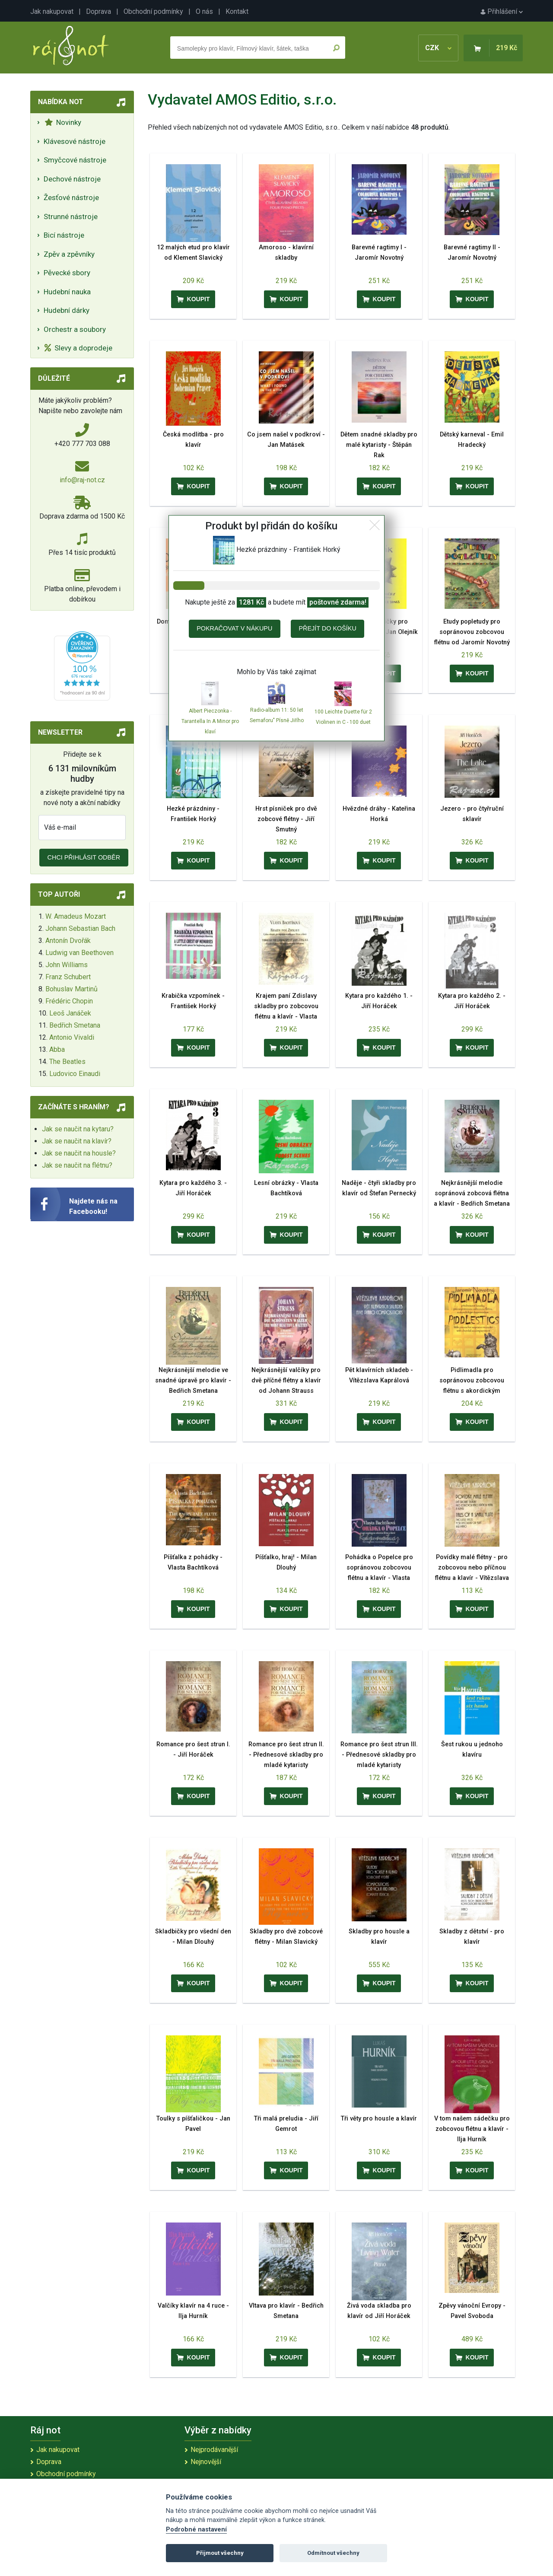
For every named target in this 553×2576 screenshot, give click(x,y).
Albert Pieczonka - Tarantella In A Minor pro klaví (210, 721)
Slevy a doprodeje (78, 348)
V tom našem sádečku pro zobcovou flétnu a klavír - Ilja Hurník (472, 2129)
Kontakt (237, 11)
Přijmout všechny (220, 2553)
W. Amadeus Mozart (75, 916)
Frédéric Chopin (69, 1001)
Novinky (62, 122)
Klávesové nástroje (74, 141)
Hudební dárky (66, 310)
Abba (57, 1049)
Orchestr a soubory (75, 329)
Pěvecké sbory (67, 272)
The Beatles (67, 1061)
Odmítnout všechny (333, 2553)
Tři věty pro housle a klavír (379, 2118)
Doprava (98, 11)
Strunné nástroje (71, 216)
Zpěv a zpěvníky (69, 254)
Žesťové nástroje (71, 197)
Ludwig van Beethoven (79, 953)
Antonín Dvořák (68, 940)
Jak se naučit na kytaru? (78, 1129)
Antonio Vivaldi (71, 1037)
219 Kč (506, 48)
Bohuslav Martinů (71, 989)
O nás (204, 11)
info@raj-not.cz (82, 480)
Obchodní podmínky (153, 11)
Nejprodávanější (214, 2449)
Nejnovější (206, 2462)
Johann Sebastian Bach (80, 928)
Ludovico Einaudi (74, 1074)
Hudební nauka (67, 291)
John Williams (66, 965)
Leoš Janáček (70, 1013)
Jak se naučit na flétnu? (77, 1165)
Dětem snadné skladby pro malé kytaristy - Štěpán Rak (378, 445)
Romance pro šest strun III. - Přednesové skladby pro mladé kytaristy (379, 1755)
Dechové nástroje (72, 179)
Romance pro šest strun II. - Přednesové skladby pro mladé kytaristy (286, 1755)
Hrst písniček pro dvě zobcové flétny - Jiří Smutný (286, 819)
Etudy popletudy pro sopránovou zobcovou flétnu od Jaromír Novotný (472, 632)
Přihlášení (501, 11)
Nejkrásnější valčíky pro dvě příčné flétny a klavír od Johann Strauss (286, 1380)
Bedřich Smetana (74, 1025)
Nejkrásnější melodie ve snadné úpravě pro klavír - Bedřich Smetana (193, 1380)
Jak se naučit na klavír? (76, 1141)
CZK (438, 48)
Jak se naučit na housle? (79, 1153)
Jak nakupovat (51, 11)
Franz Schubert (68, 977)
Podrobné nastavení (196, 2529)
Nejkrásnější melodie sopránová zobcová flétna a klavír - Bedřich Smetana (472, 1193)
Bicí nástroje (64, 235)
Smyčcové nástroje (75, 160)
